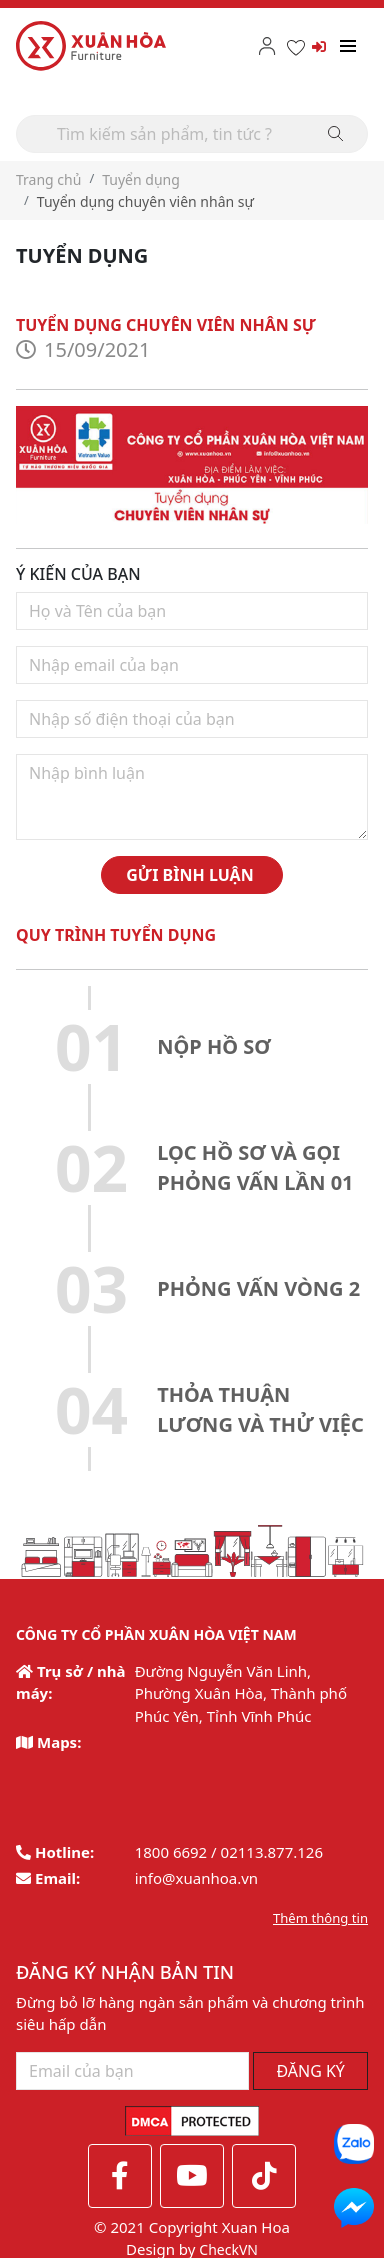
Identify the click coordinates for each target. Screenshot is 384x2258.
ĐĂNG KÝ (310, 2071)
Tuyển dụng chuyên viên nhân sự (145, 201)
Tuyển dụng (141, 179)
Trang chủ (48, 179)
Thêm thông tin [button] (320, 1918)
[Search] (192, 134)
